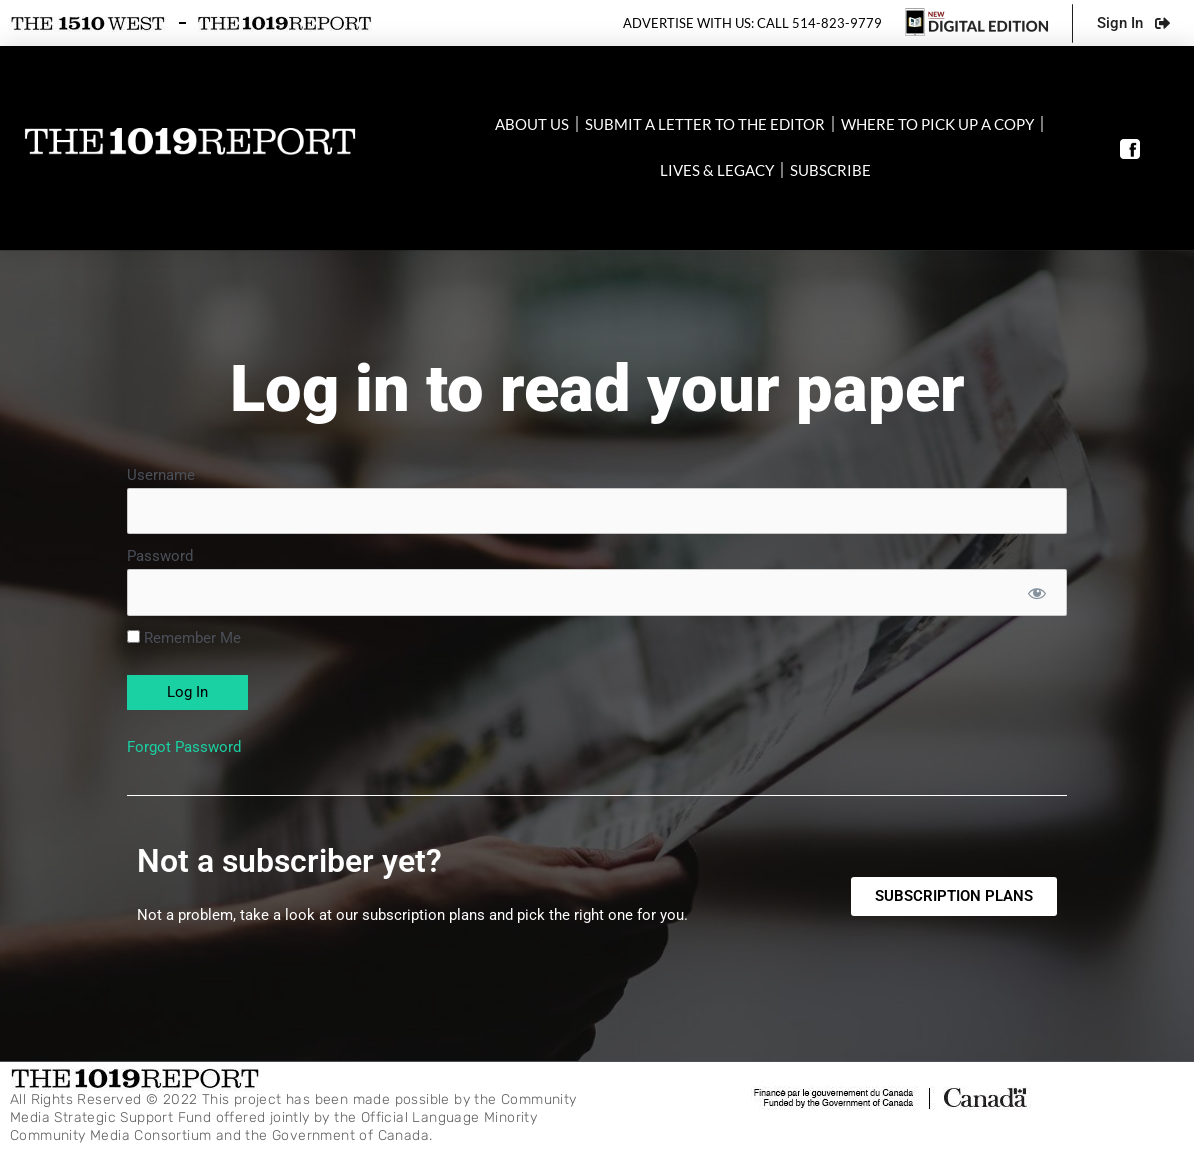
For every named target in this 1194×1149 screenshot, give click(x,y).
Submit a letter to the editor (705, 124)
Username (161, 475)
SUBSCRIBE (830, 170)
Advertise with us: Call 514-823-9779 (752, 23)
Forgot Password (184, 747)
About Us (532, 124)
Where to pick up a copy (937, 124)
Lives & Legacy (717, 170)
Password (160, 557)
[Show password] (1036, 592)
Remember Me (184, 638)
